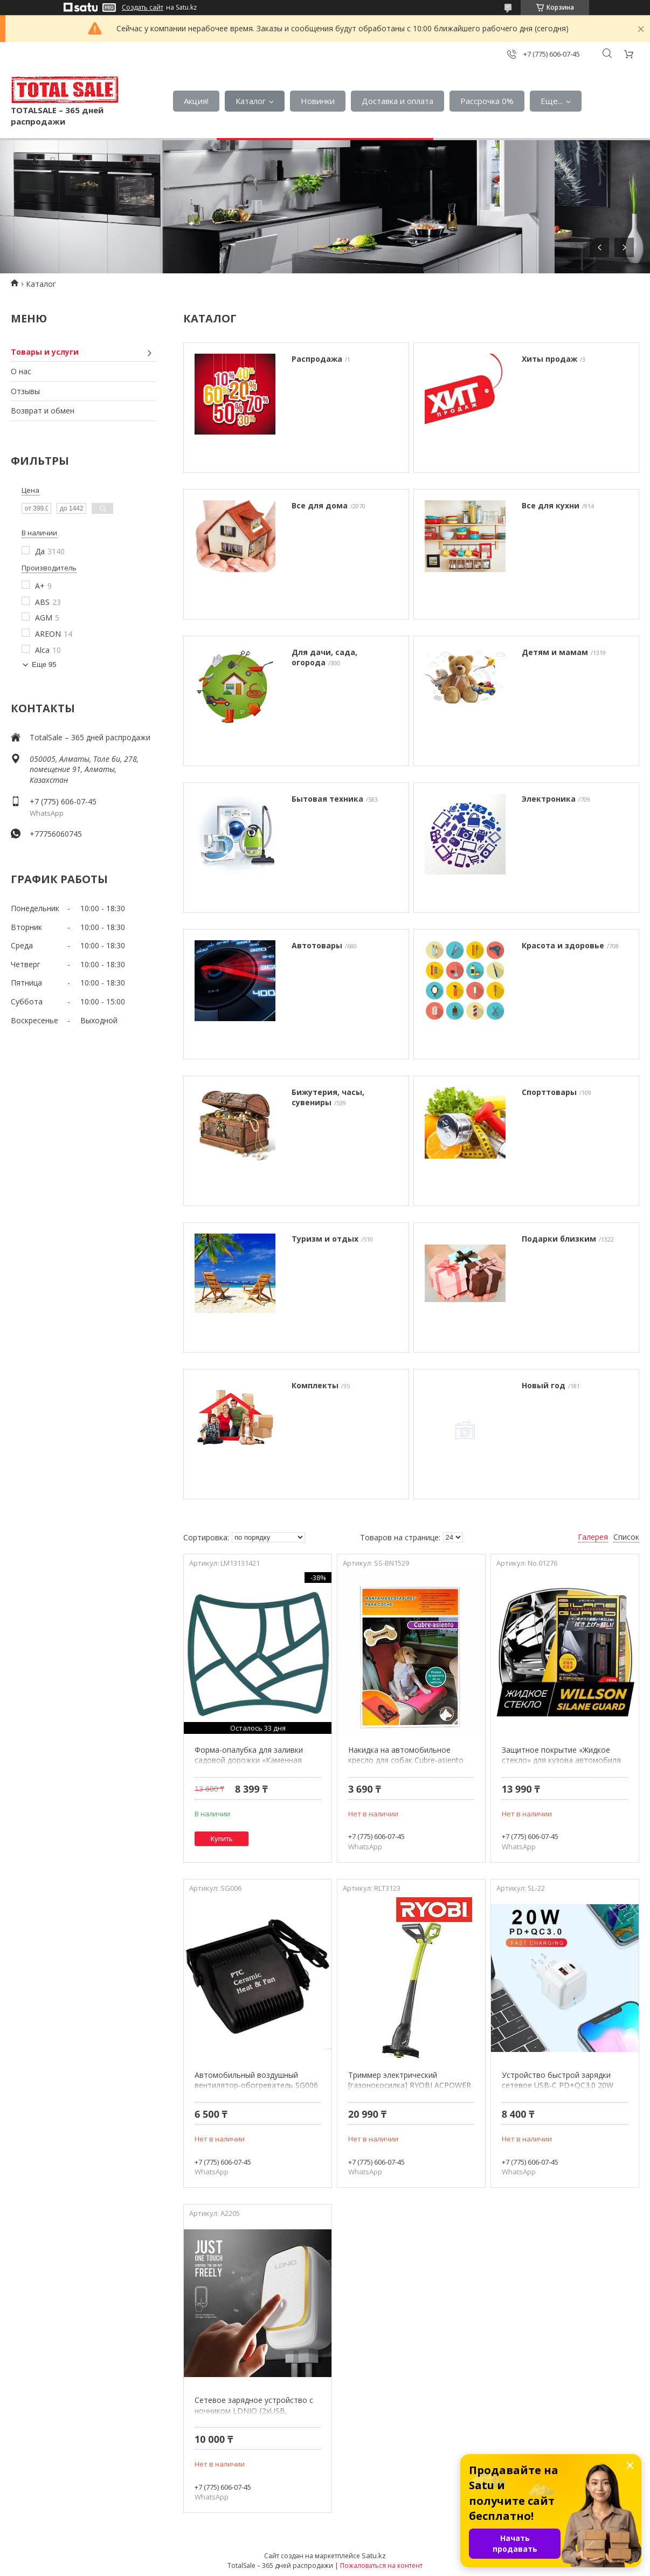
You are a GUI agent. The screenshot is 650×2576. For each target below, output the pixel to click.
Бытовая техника (327, 799)
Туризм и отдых (325, 1239)
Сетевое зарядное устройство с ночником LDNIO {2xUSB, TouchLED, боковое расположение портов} (254, 2416)
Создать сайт (142, 7)
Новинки (318, 100)
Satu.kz (374, 2555)
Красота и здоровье (563, 945)
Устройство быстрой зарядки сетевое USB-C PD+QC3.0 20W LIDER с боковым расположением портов (564, 2091)
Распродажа (317, 359)
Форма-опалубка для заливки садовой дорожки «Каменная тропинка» (249, 1760)
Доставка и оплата (397, 100)
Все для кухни (550, 505)
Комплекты (315, 1385)
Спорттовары (549, 1092)
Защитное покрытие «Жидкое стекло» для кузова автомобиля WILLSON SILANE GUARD (561, 1760)
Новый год (543, 1385)
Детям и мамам (555, 652)
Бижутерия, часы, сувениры (328, 1097)
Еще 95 (44, 664)
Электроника (549, 799)
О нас (21, 371)
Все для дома (320, 505)
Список (626, 1537)
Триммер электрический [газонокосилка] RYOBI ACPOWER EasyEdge (409, 2085)
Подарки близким (559, 1239)
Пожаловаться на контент (381, 2565)
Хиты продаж (549, 359)
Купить (222, 1839)
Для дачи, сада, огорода (324, 657)
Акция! (196, 100)
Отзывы (25, 391)
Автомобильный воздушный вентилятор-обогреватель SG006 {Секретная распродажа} (256, 2085)
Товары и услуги (45, 352)
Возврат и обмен (42, 410)
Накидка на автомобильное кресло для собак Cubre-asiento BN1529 (406, 1760)
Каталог (251, 100)
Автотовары (317, 945)
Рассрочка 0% (487, 100)
